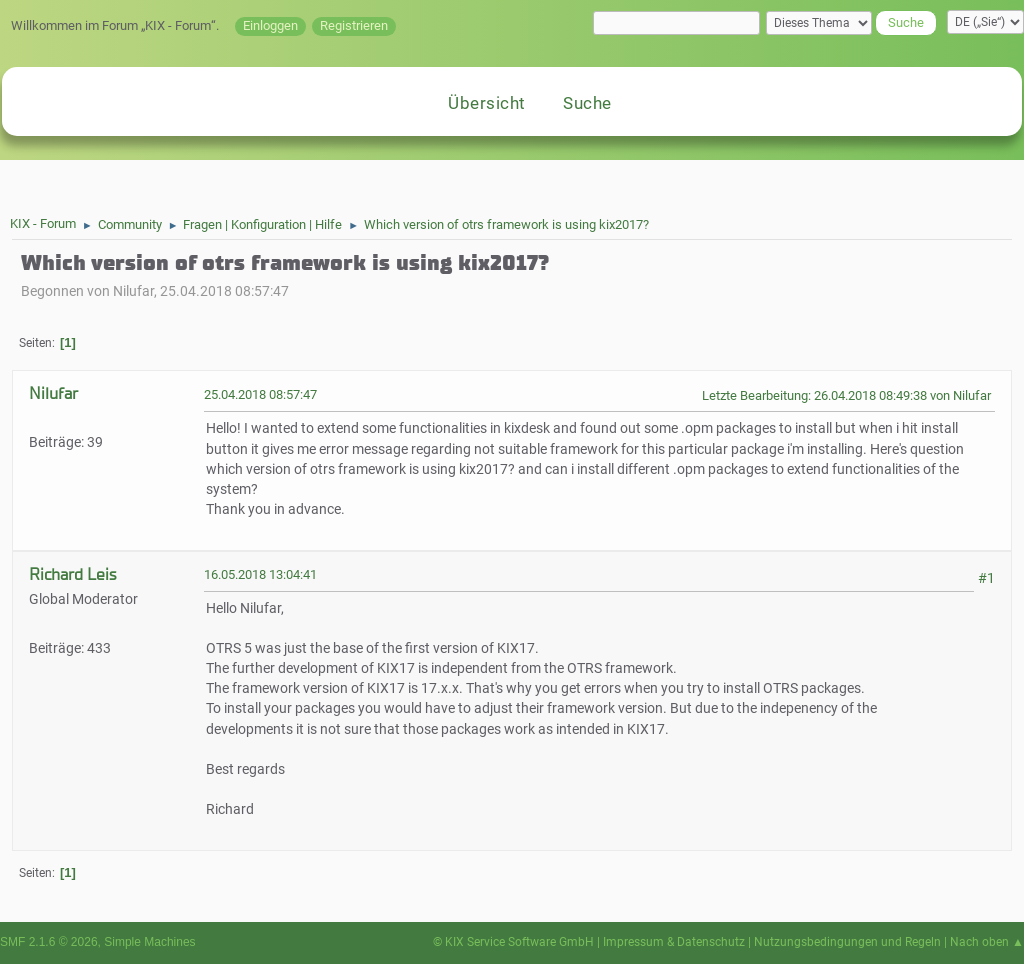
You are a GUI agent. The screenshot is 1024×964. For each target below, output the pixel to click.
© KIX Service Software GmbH (513, 942)
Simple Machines (149, 942)
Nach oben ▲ (987, 942)
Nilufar (53, 393)
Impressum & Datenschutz (674, 942)
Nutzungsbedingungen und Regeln (847, 942)
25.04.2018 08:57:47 (260, 394)
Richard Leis (72, 574)
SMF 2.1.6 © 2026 (49, 942)
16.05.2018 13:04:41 (260, 574)
